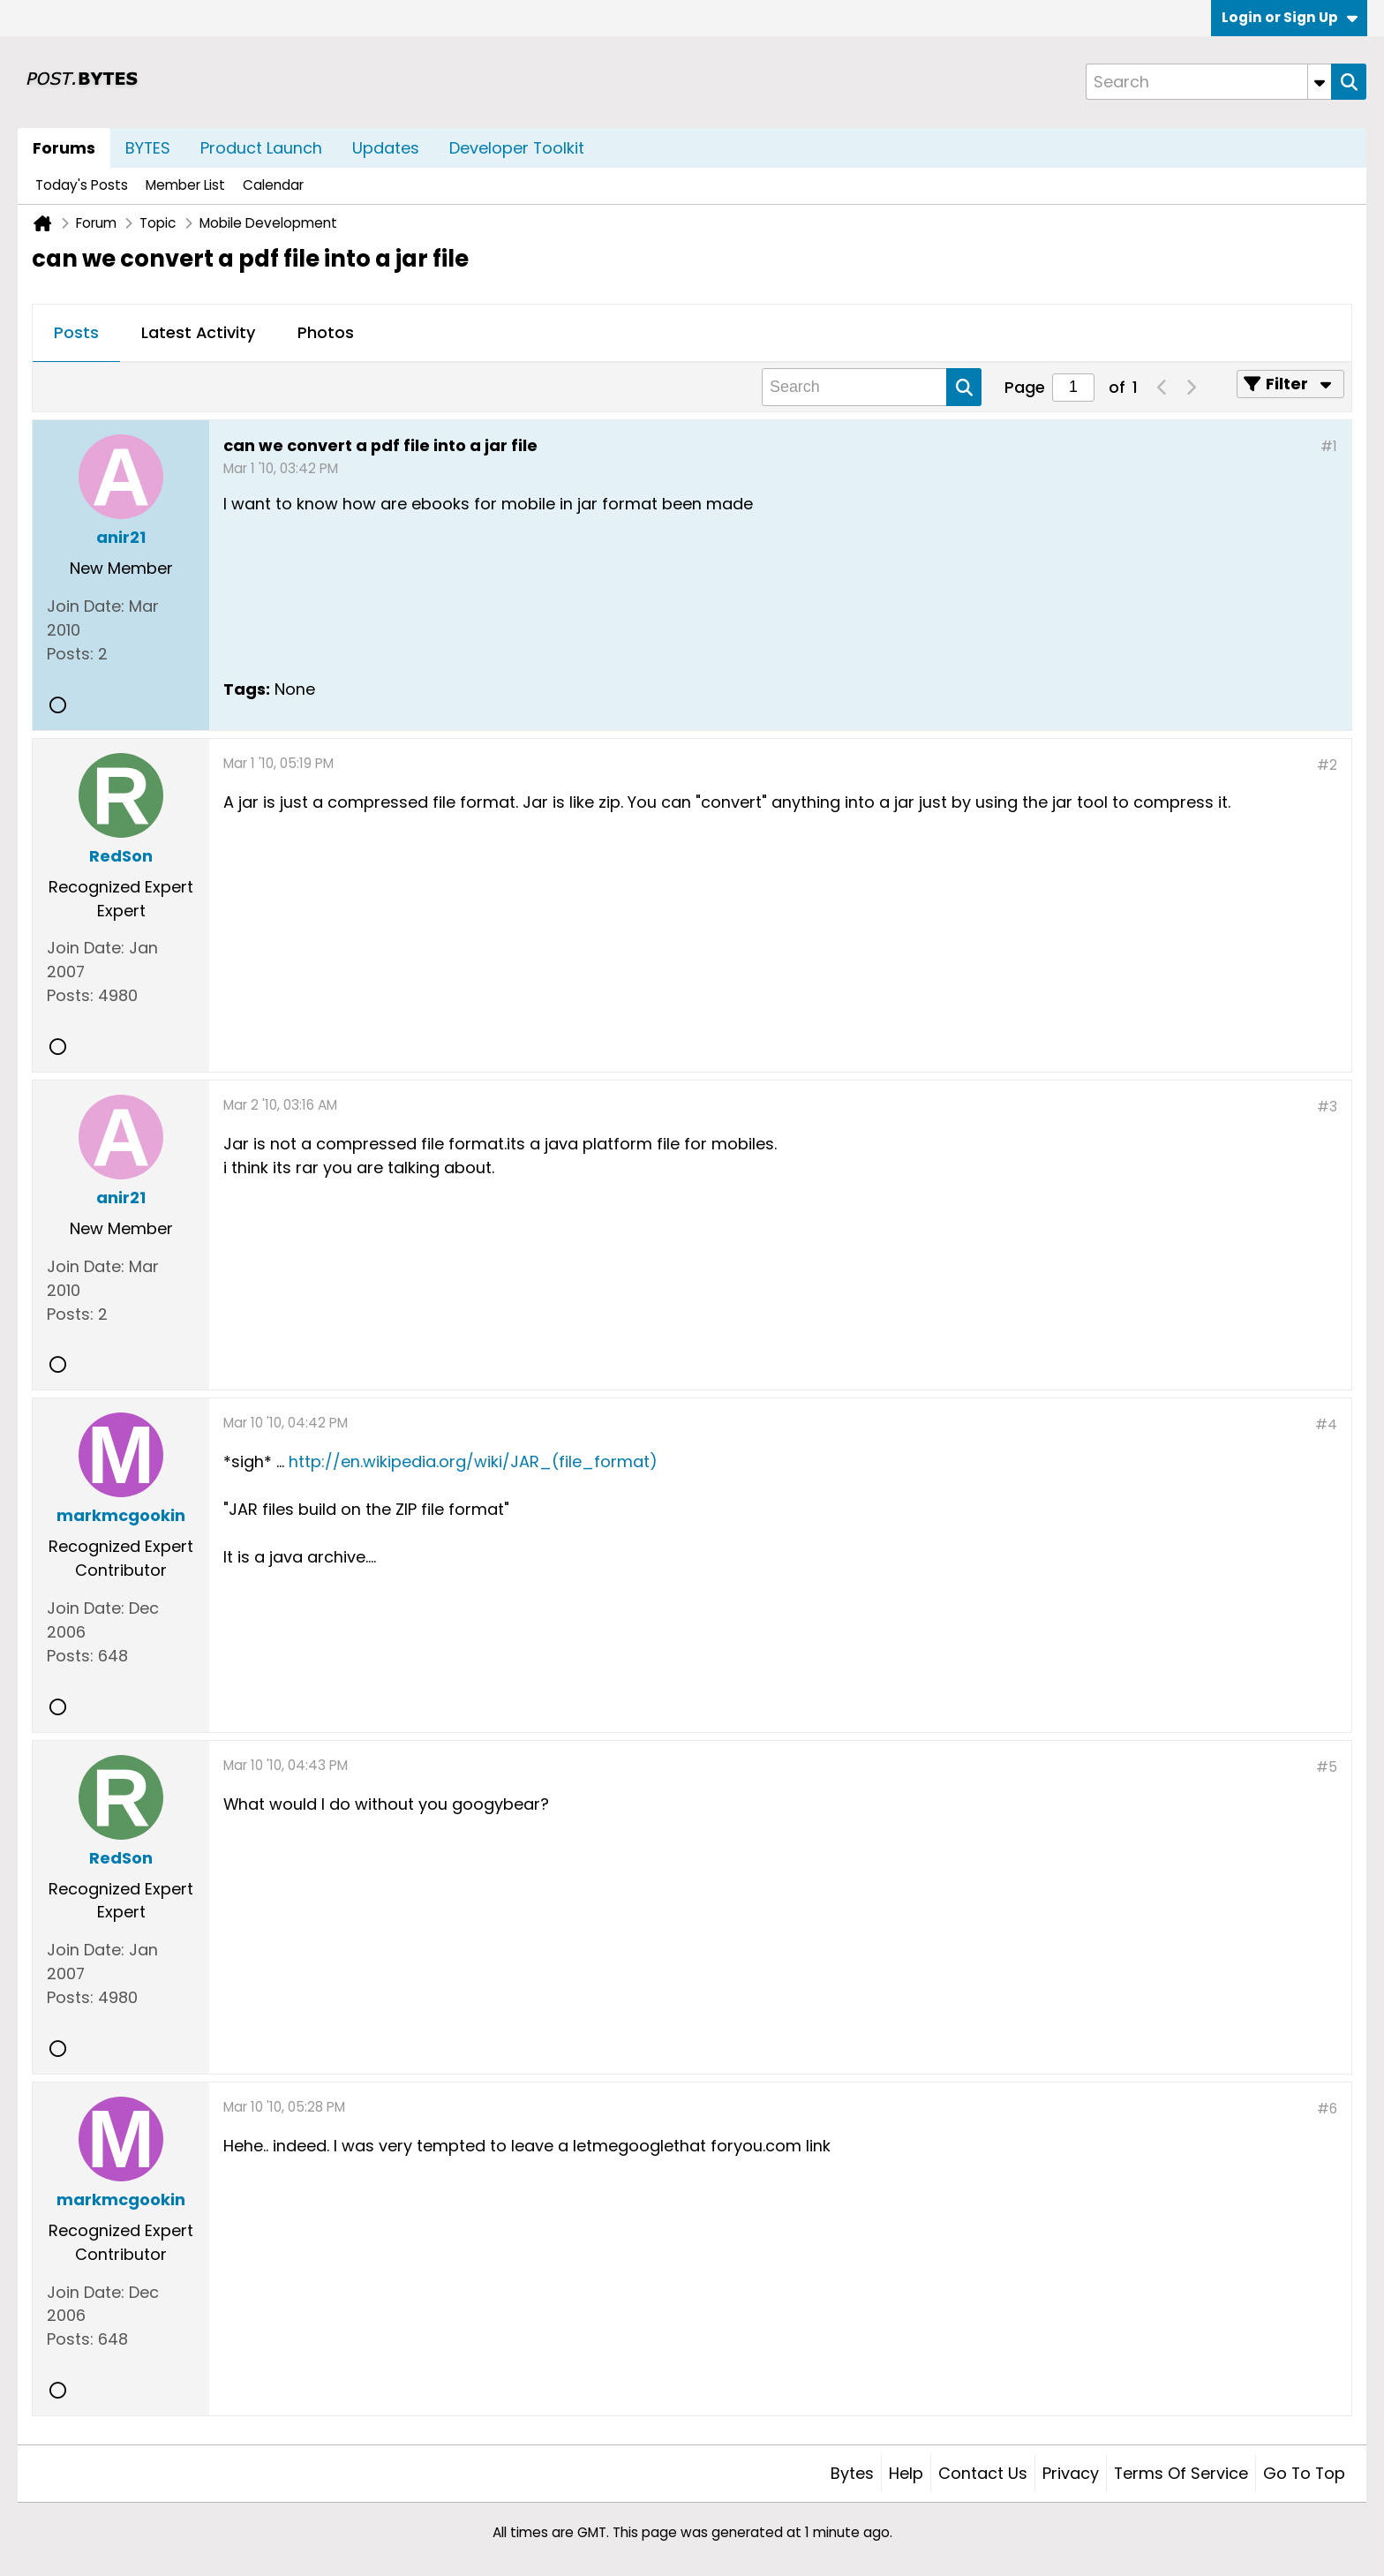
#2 (1327, 765)
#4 (1326, 1424)
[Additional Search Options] (1319, 82)
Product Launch (261, 148)
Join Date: (85, 606)
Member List (185, 185)
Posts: (70, 654)
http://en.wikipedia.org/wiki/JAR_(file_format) (473, 1461)
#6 (1327, 2108)
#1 (1328, 446)
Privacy (1070, 2473)
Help (906, 2473)
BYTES (147, 148)
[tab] (76, 334)
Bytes (852, 2473)
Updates (385, 148)
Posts (76, 332)
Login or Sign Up (1290, 17)
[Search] (1208, 82)
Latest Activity (198, 332)
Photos (325, 332)
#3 (1327, 1106)
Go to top (1304, 2473)
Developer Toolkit (516, 148)
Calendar (273, 185)
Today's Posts (81, 185)
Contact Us (982, 2473)
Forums (64, 148)
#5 (1326, 1767)
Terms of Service (1181, 2473)
